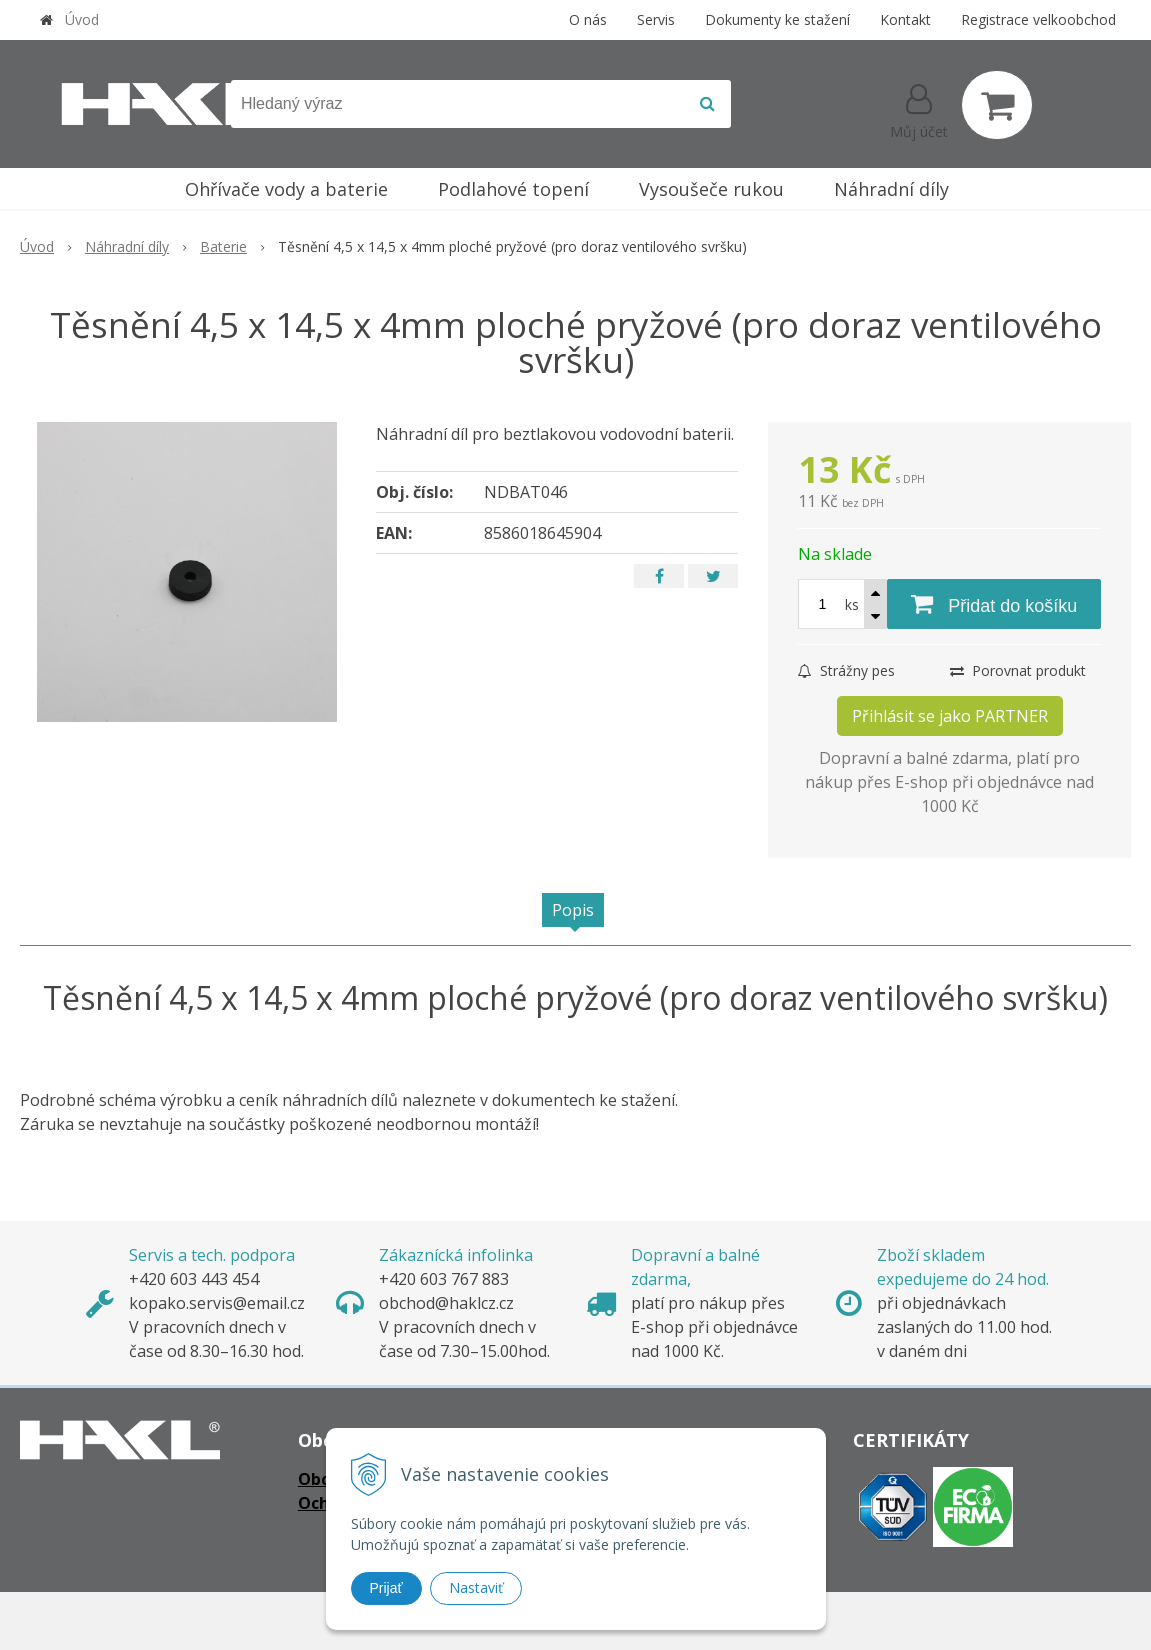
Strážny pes (846, 670)
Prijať (386, 1588)
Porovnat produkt (1018, 670)
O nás (588, 19)
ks (852, 604)
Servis (656, 19)
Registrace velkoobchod (1038, 19)
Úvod (82, 19)
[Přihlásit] (919, 109)
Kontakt (905, 19)
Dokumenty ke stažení (777, 19)
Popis (573, 910)
